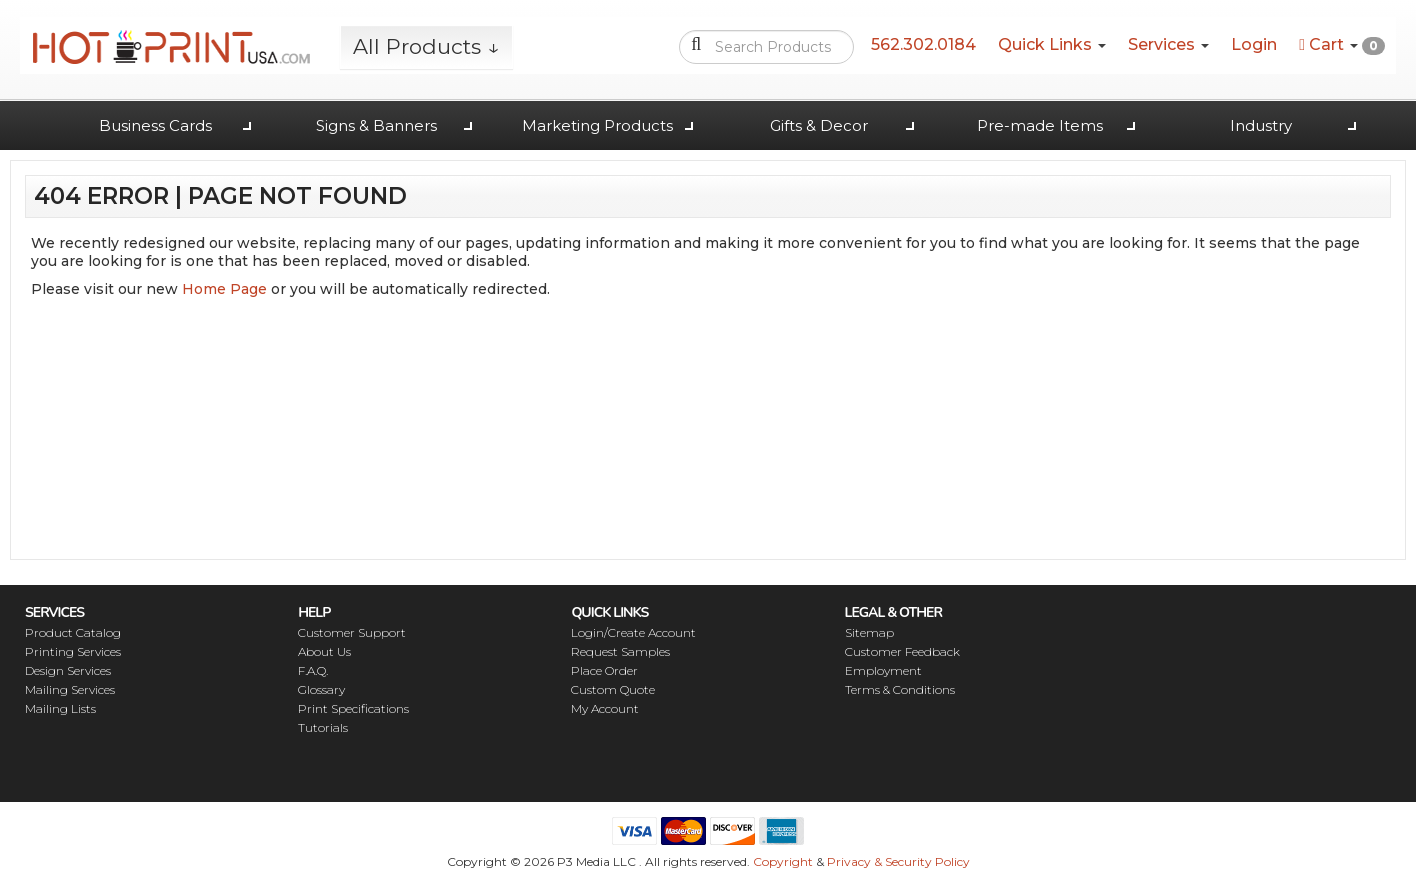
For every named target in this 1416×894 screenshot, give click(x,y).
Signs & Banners (376, 125)
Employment (883, 670)
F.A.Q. (313, 670)
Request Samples (620, 651)
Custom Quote (613, 689)
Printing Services (73, 651)
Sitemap (869, 632)
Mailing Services (70, 689)
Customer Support (352, 632)
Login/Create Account (633, 632)
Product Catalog (73, 632)
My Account (605, 708)
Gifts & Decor (819, 125)
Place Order (604, 670)
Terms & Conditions (900, 689)
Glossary (321, 689)
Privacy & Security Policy (898, 861)
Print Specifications (353, 708)
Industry (1261, 125)
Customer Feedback (902, 651)
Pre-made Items (1040, 125)
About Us (324, 651)
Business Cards (155, 125)
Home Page (224, 289)
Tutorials (323, 727)
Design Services (68, 670)
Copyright (783, 861)
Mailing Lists (60, 708)
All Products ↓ (426, 46)
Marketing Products (597, 125)
